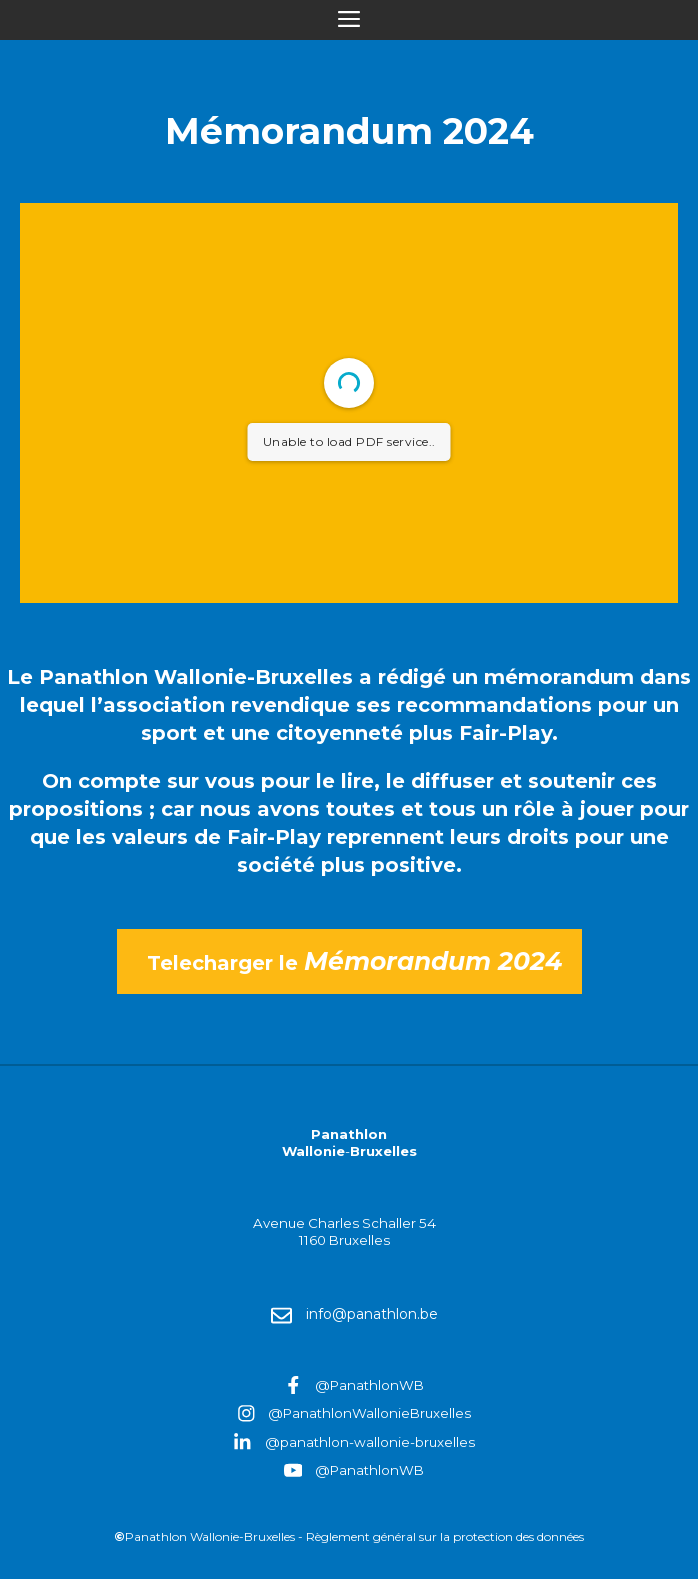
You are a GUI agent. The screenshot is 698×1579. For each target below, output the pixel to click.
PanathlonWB (377, 1470)
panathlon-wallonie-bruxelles (377, 1442)
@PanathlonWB (369, 1385)
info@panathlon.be (372, 1314)
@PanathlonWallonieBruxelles (369, 1413)
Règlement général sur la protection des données (445, 1536)
